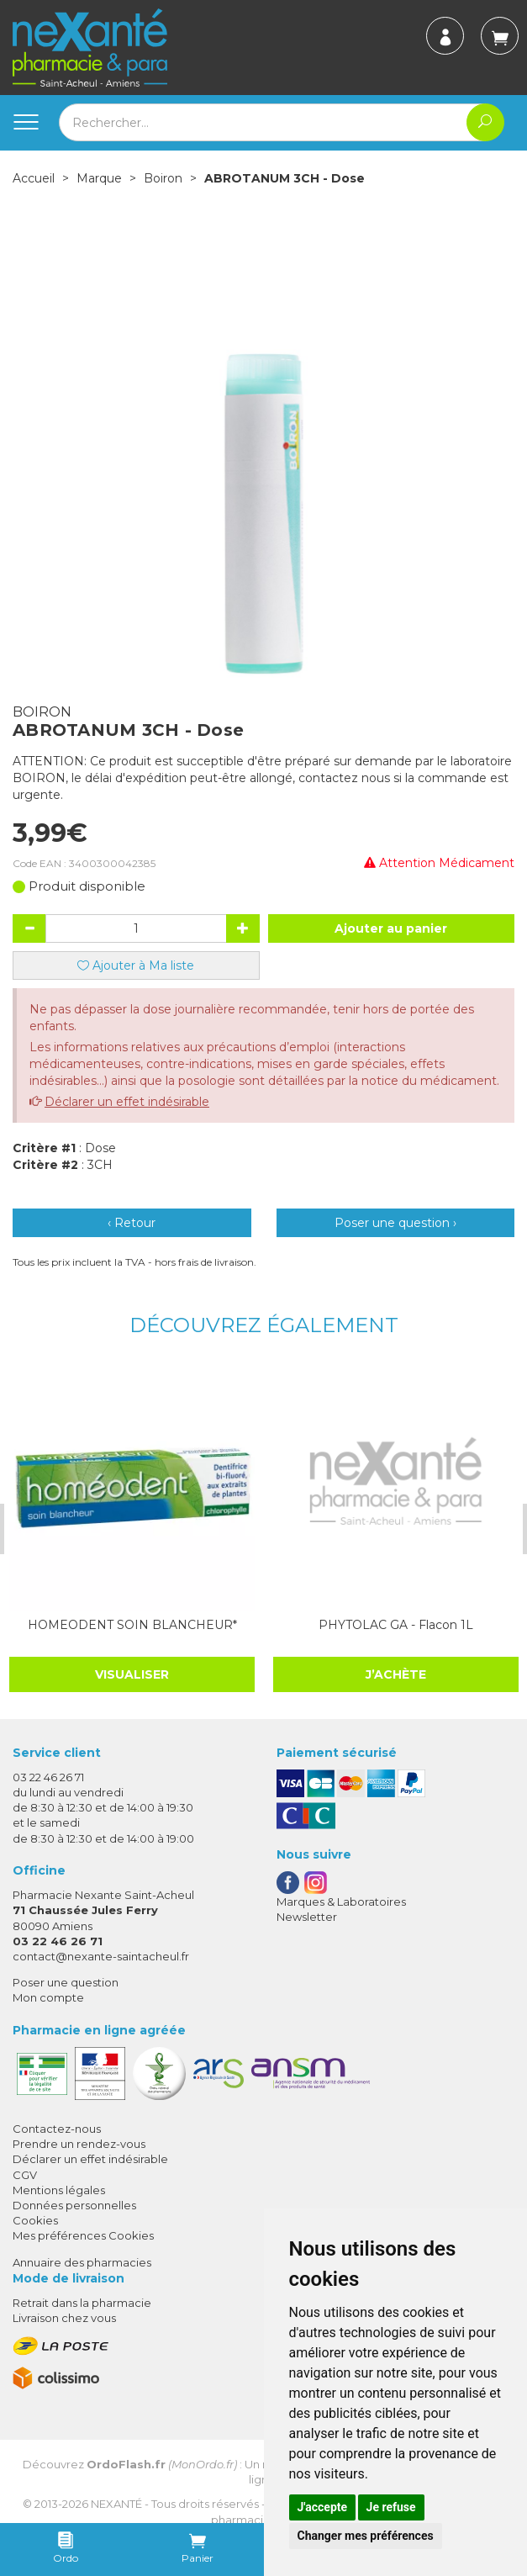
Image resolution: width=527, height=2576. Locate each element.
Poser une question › (395, 1222)
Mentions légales (59, 2189)
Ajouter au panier (391, 928)
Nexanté (116, 2503)
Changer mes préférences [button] (366, 2535)
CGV (25, 2174)
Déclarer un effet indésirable (127, 1101)
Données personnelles (74, 2205)
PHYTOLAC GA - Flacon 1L (394, 1624)
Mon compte (48, 1997)
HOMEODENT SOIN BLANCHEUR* (130, 1624)
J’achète (394, 1673)
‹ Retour (131, 1222)
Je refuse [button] (391, 2507)
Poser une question (66, 1982)
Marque (99, 178)
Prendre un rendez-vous (79, 2143)
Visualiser (131, 1673)
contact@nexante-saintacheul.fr (101, 1956)
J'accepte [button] (323, 2507)
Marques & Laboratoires (341, 1900)
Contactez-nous (57, 2128)
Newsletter (307, 1916)
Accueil (34, 178)
